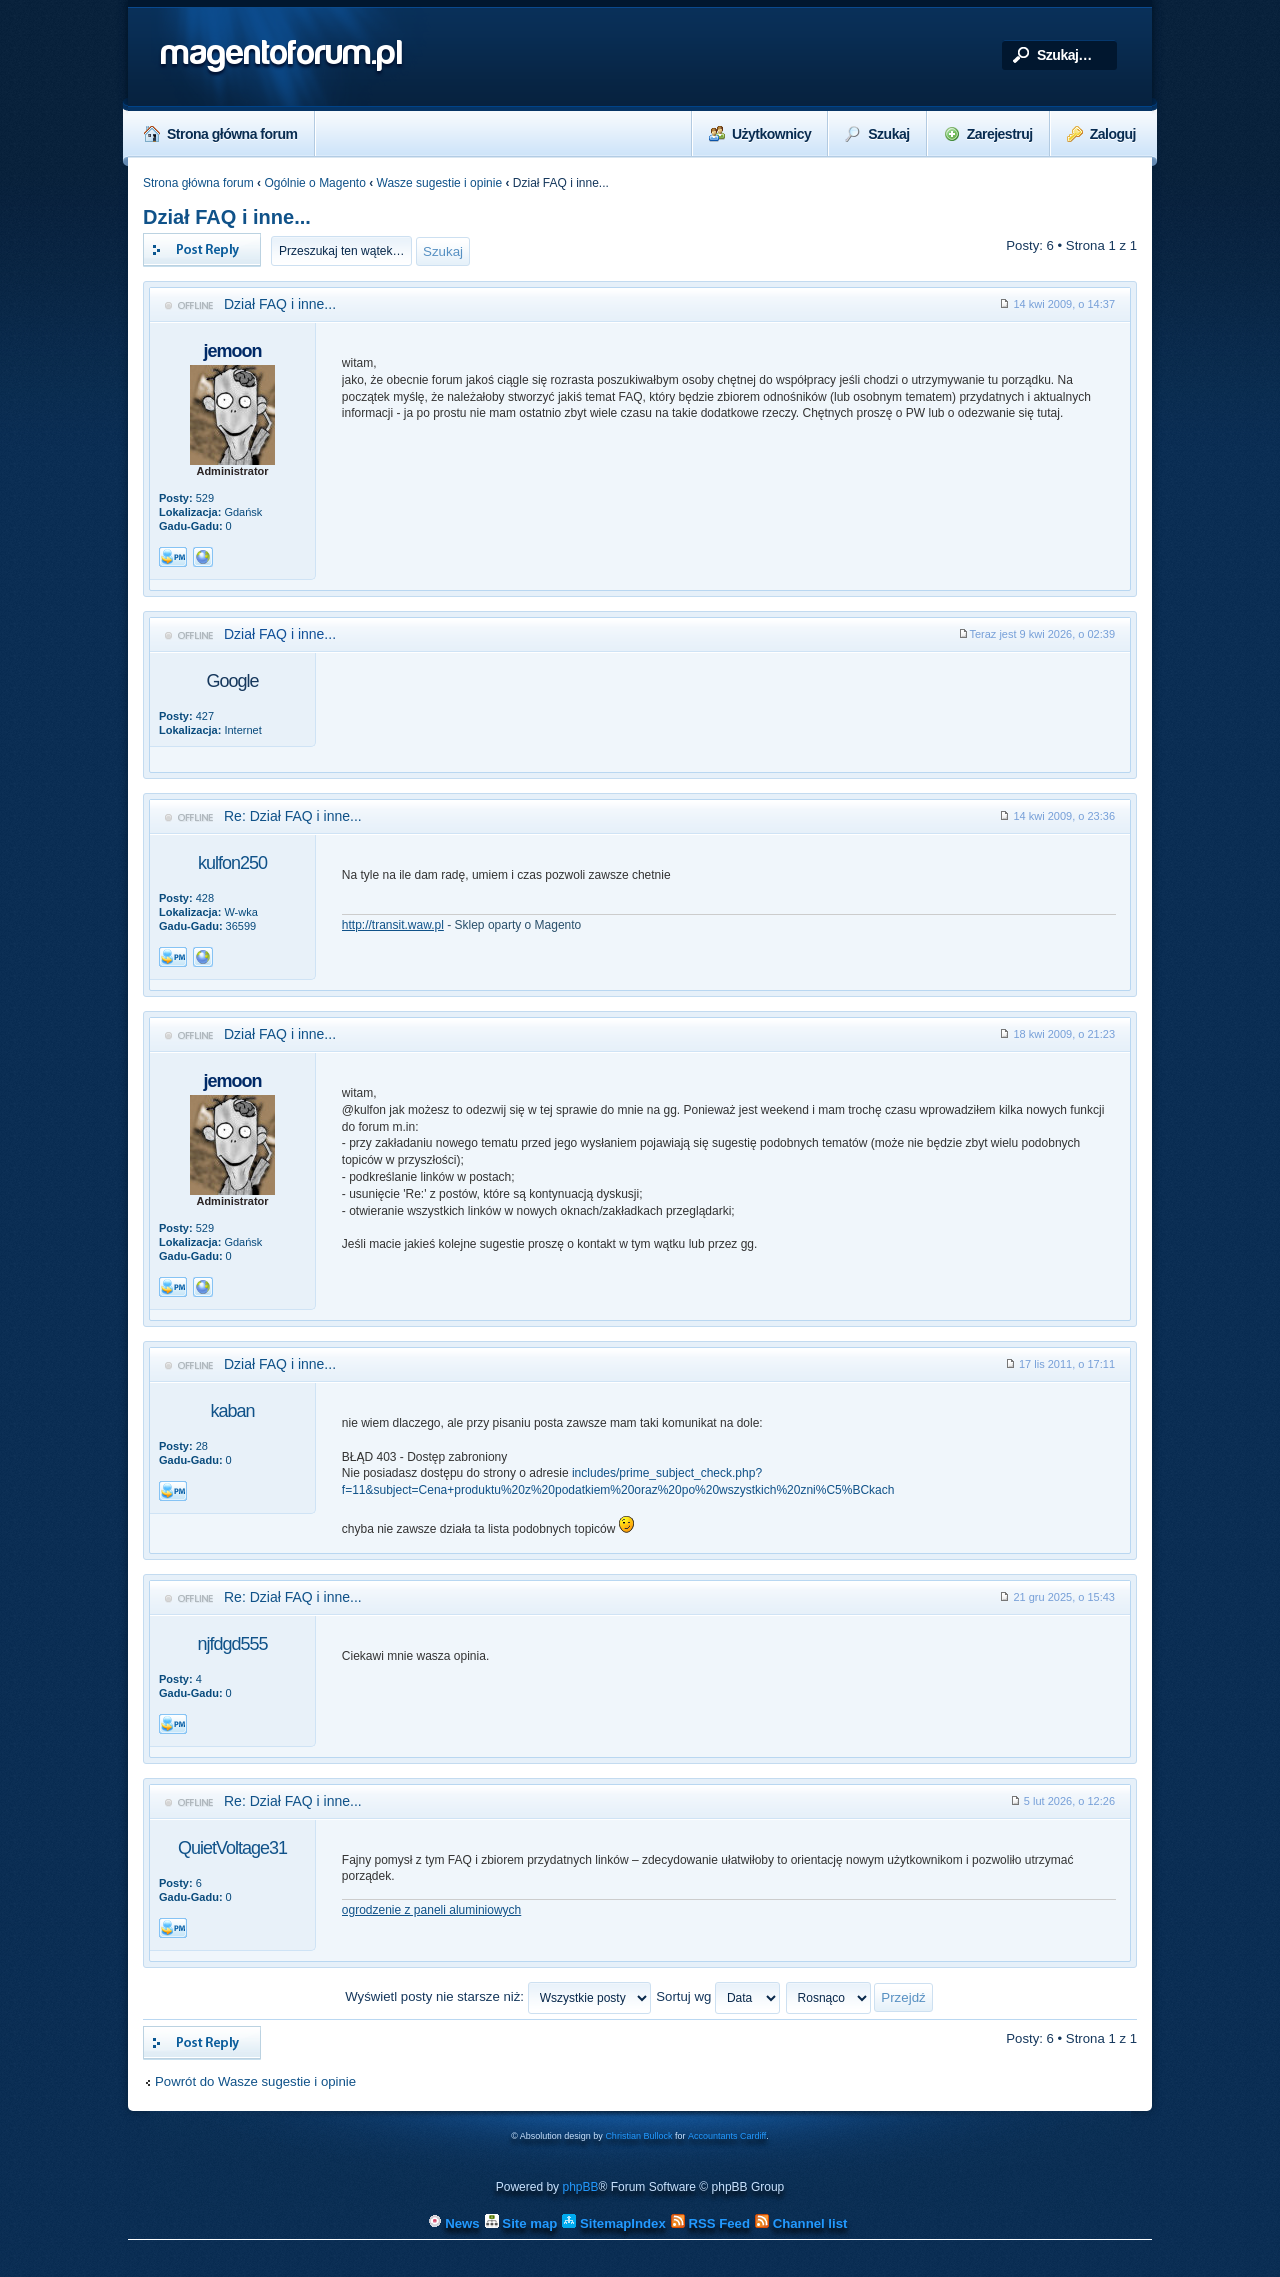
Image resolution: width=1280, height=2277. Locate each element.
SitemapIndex (613, 2223)
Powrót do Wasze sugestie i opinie (255, 2081)
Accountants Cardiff (727, 2136)
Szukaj (877, 134)
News (454, 2223)
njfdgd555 (232, 1644)
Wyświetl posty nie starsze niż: (497, 1996)
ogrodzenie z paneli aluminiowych (431, 1910)
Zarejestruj (988, 134)
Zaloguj (1101, 134)
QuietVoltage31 (232, 1848)
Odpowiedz (202, 250)
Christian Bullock (638, 2136)
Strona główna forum (221, 134)
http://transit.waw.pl (393, 925)
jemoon (232, 351)
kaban (232, 1411)
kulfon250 (232, 863)
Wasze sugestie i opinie (440, 183)
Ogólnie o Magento (314, 183)
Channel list (801, 2223)
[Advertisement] (729, 712)
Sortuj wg (718, 1996)
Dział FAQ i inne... (227, 217)
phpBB (580, 2187)
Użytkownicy (760, 134)
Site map (521, 2223)
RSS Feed (710, 2223)
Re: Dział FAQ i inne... (293, 816)
